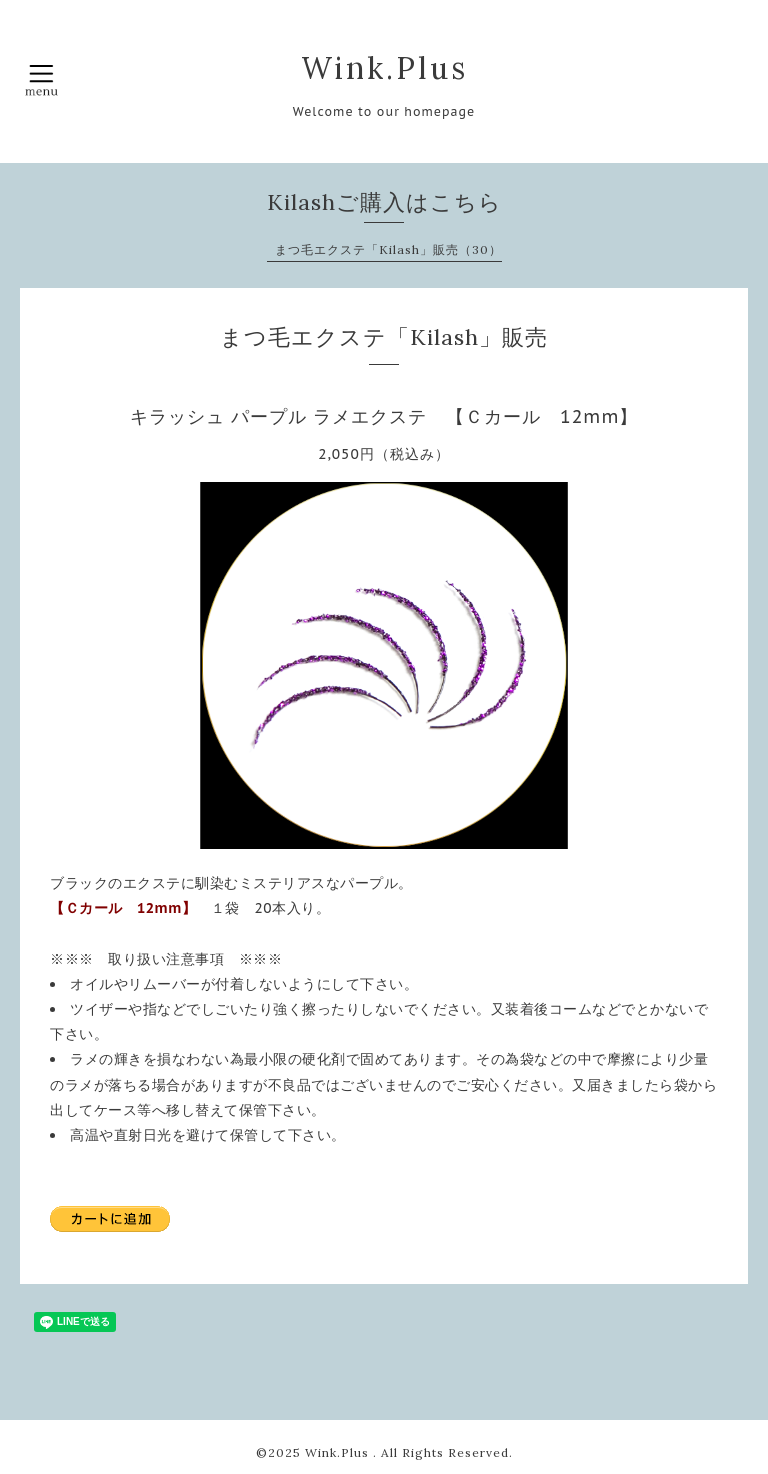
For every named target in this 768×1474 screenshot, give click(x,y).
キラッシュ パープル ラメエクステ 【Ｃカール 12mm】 (384, 416)
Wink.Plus (384, 68)
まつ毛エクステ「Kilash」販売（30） (388, 249)
